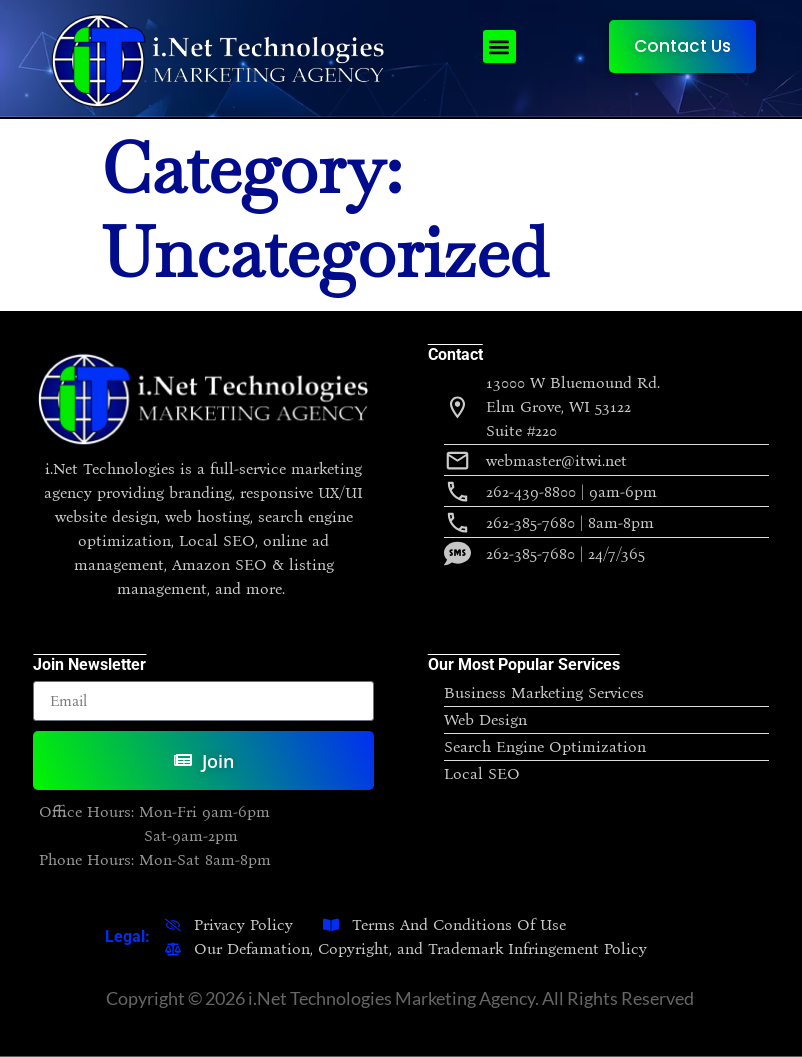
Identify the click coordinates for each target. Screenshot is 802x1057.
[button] (499, 46)
